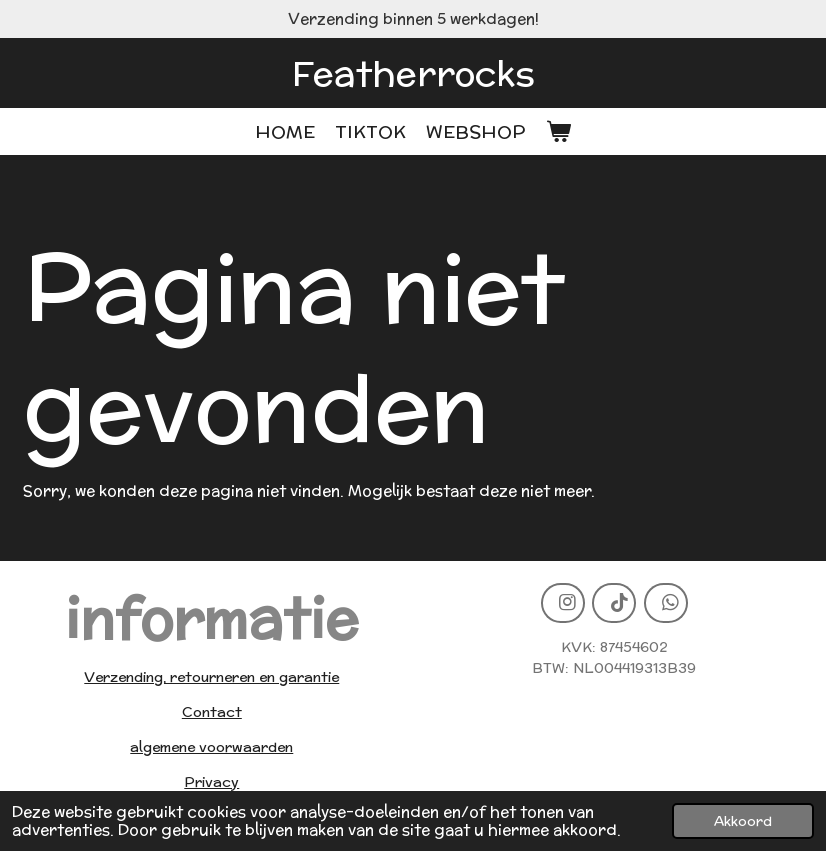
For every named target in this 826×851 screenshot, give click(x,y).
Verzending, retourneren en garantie (211, 677)
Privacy (211, 782)
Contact (212, 712)
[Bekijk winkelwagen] (557, 131)
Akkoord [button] (743, 821)
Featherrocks (413, 73)
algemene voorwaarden (211, 747)
